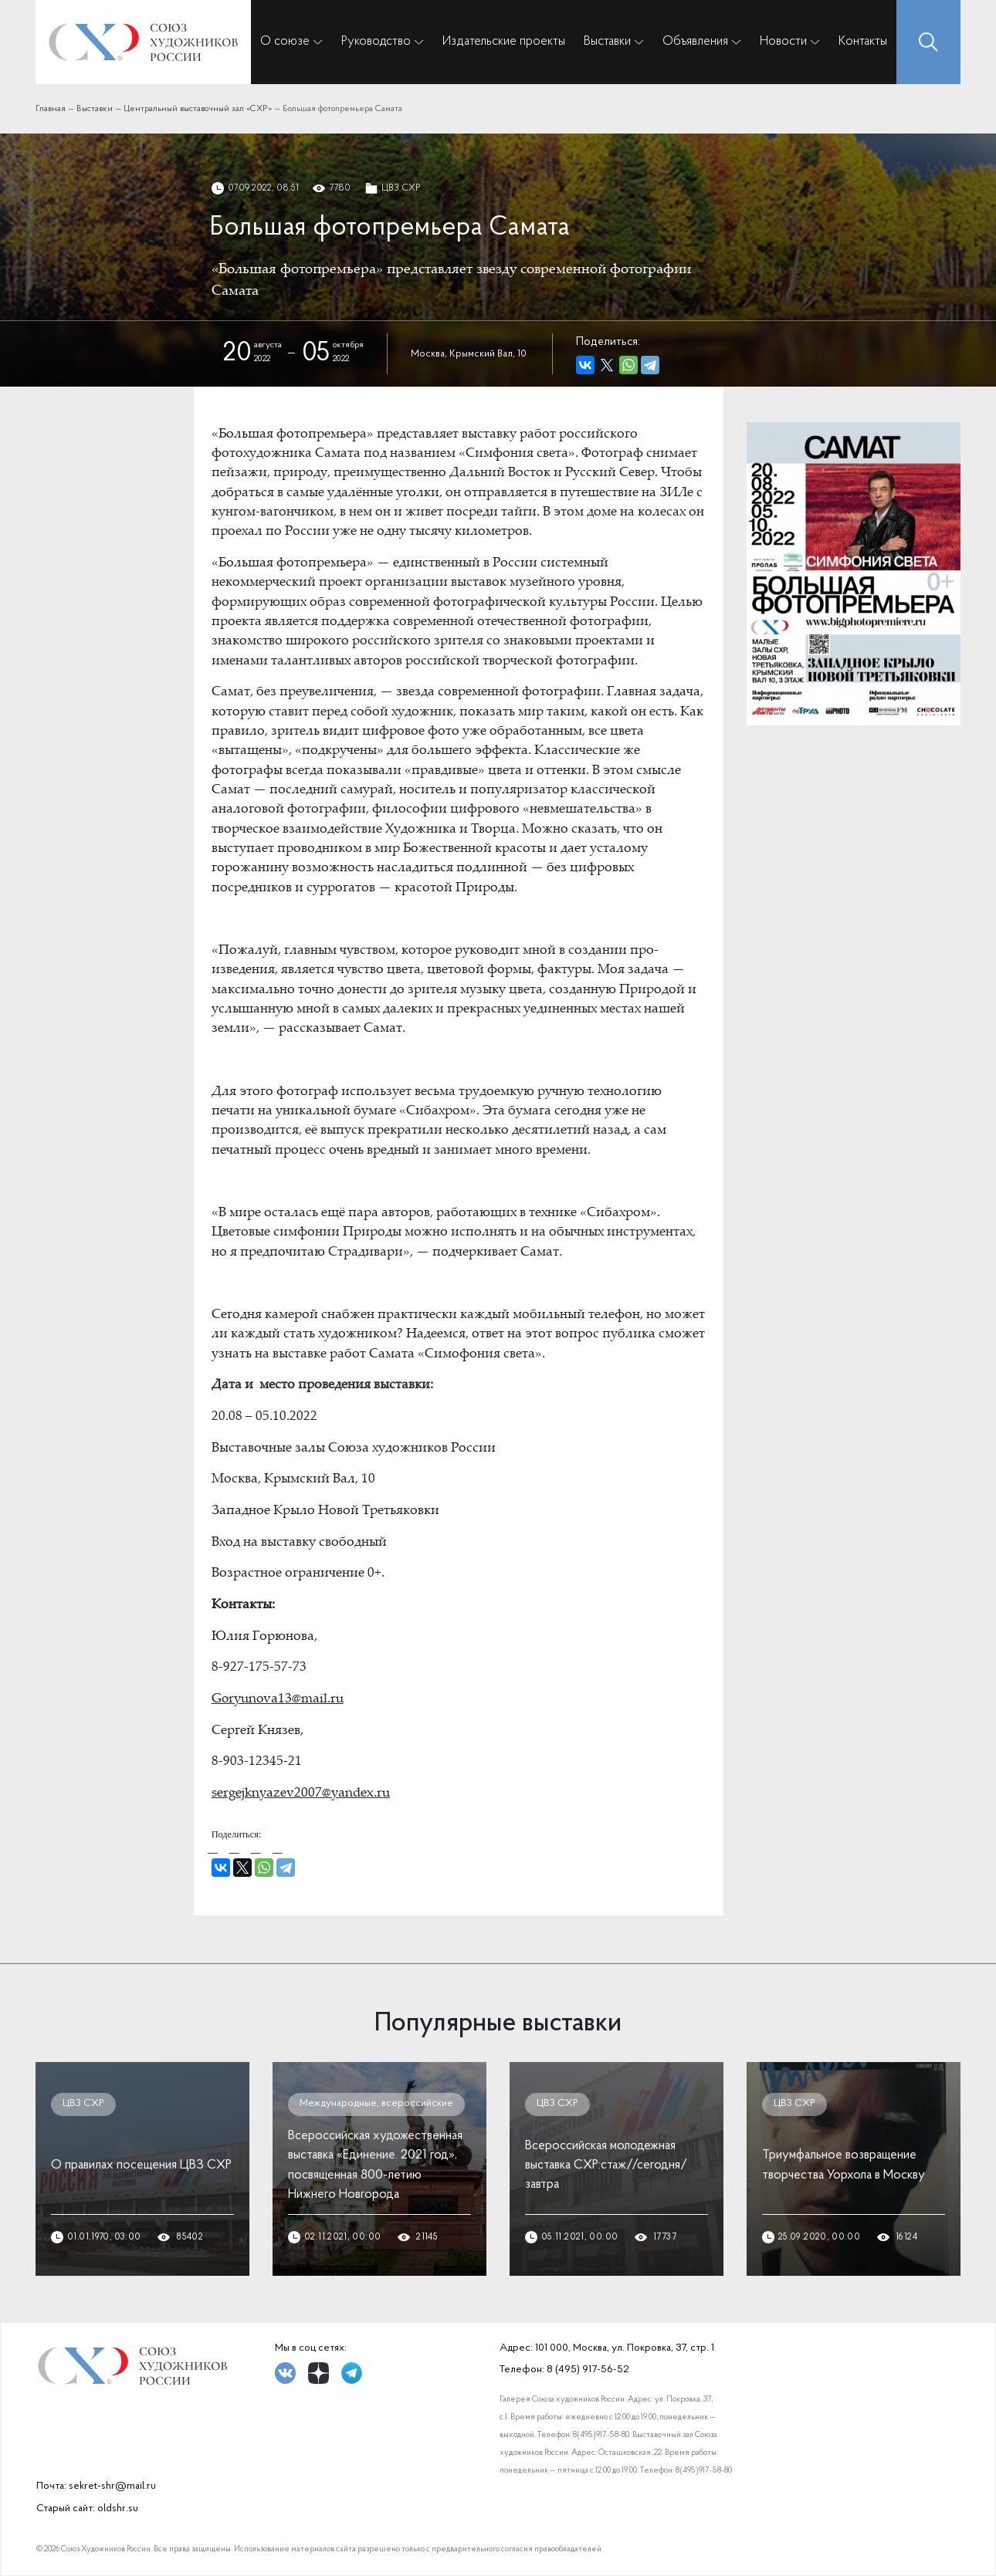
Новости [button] (783, 41)
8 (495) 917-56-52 (588, 2370)
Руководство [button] (376, 41)
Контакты (862, 41)
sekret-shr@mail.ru (112, 2486)
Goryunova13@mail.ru (278, 1699)
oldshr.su (117, 2508)
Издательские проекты (503, 41)
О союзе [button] (285, 41)
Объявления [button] (695, 41)
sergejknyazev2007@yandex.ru (301, 1793)
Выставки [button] (607, 41)
